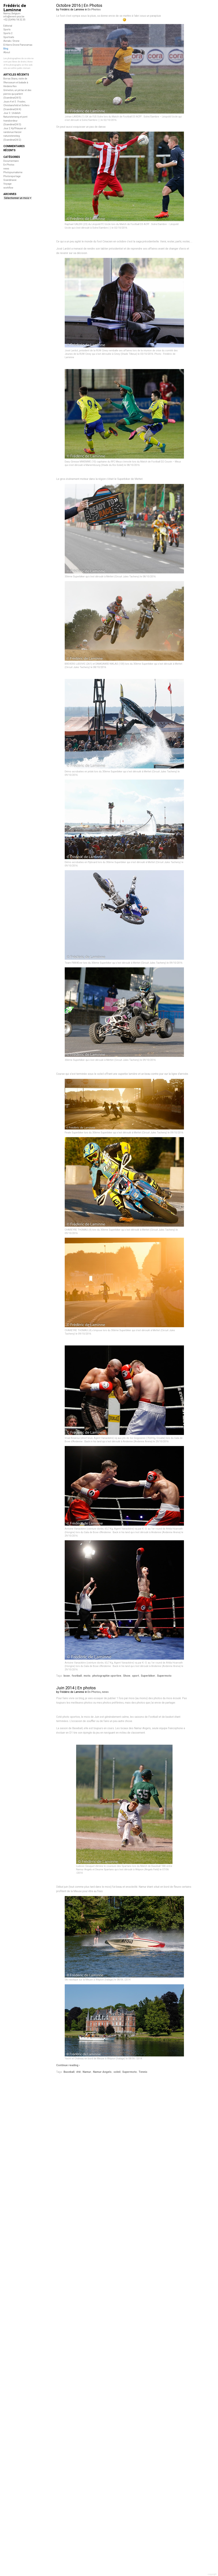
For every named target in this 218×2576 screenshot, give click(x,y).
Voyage (7, 183)
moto (87, 1675)
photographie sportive (106, 1675)
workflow (8, 187)
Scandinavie (10, 180)
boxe (67, 1675)
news (6, 168)
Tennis (143, 2071)
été (78, 2071)
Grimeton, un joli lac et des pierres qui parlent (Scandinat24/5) (17, 94)
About (6, 52)
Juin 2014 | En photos (76, 1688)
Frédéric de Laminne (14, 7)
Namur (87, 2071)
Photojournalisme (12, 172)
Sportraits (8, 37)
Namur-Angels (102, 2071)
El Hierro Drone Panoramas (17, 44)
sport (135, 1675)
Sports (7, 29)
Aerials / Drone (11, 41)
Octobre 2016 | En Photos (79, 5)
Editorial (7, 25)
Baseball (69, 2071)
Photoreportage (12, 176)
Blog (5, 48)
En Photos (8, 164)
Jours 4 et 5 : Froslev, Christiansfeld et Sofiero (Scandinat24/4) (16, 105)
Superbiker (148, 1675)
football (77, 1675)
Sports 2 (7, 33)
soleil (116, 2071)
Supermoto (164, 1675)
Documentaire (11, 161)
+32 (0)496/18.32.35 (14, 19)
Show (126, 1675)
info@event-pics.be (13, 16)
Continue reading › (68, 2065)
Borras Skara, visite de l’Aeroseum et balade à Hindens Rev (15, 82)
